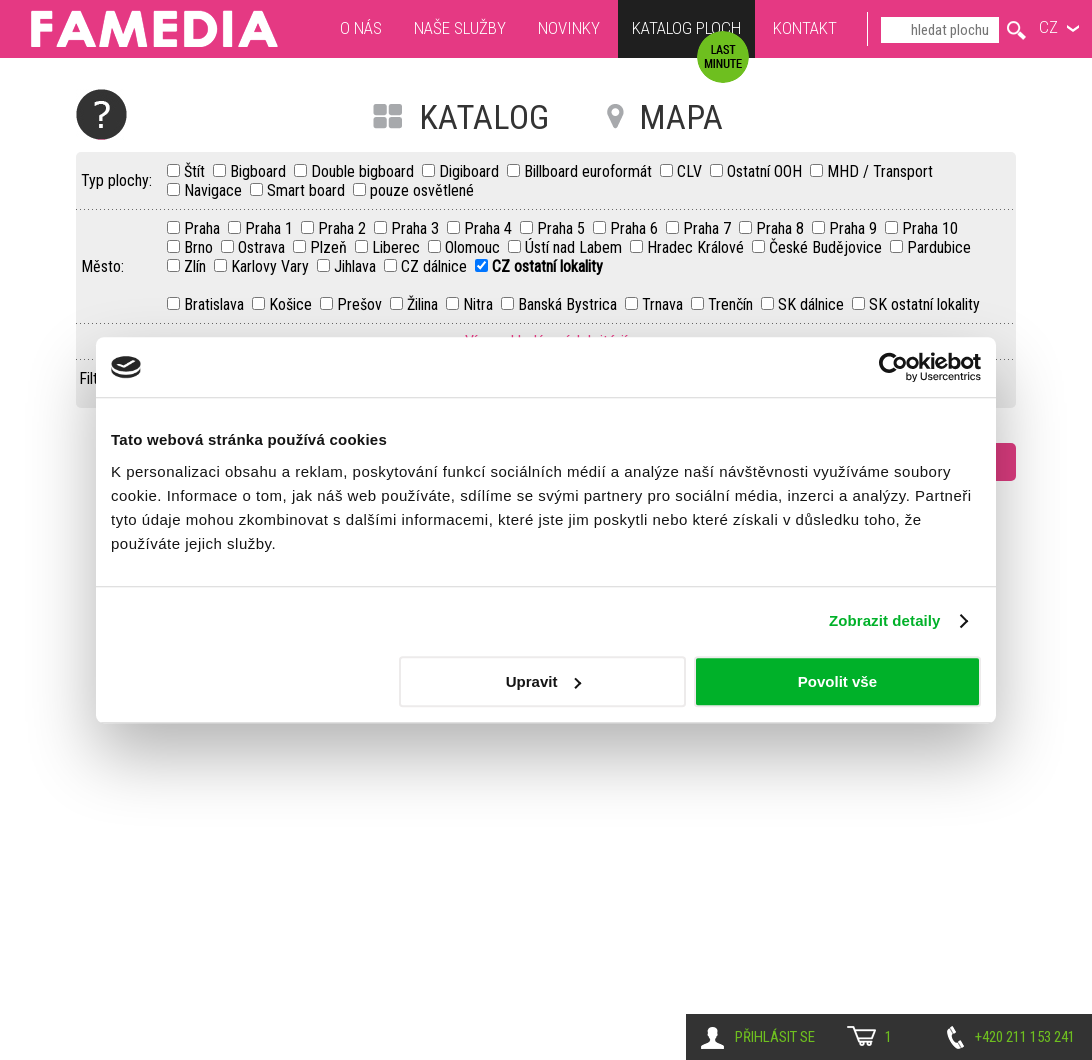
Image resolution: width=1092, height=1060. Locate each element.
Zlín (197, 266)
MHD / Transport (880, 171)
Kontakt (805, 28)
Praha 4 (490, 228)
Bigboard (260, 171)
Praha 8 (782, 228)
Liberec (398, 247)
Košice (292, 304)
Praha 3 (417, 228)
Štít (196, 171)
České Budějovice (827, 247)
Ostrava (263, 247)
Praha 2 (344, 228)
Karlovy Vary (272, 266)
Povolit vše (837, 681)
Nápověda (101, 114)
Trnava (664, 304)
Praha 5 (563, 228)
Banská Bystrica (569, 304)
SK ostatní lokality (924, 304)
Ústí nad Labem (575, 247)
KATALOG (484, 117)
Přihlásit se (775, 1037)
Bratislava (216, 304)
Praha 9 (855, 228)
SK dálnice (813, 304)
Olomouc (474, 247)
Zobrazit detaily (885, 620)
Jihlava (357, 266)
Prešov (361, 304)
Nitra (480, 304)
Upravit (544, 681)
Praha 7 (709, 228)
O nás (361, 28)
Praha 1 (271, 228)
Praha (204, 228)
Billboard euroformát (590, 171)
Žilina (424, 304)
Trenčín (732, 304)
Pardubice (939, 247)
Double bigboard (364, 171)
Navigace (215, 190)
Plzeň (330, 247)
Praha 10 (930, 228)
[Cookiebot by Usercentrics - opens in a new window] (893, 367)
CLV (691, 171)
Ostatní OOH (766, 171)
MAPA (681, 117)
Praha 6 (636, 228)
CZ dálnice (436, 266)
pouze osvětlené (422, 190)
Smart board (308, 190)
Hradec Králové (697, 247)
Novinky (569, 28)
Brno (200, 247)
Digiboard (471, 171)
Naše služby (460, 28)
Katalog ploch (686, 30)
